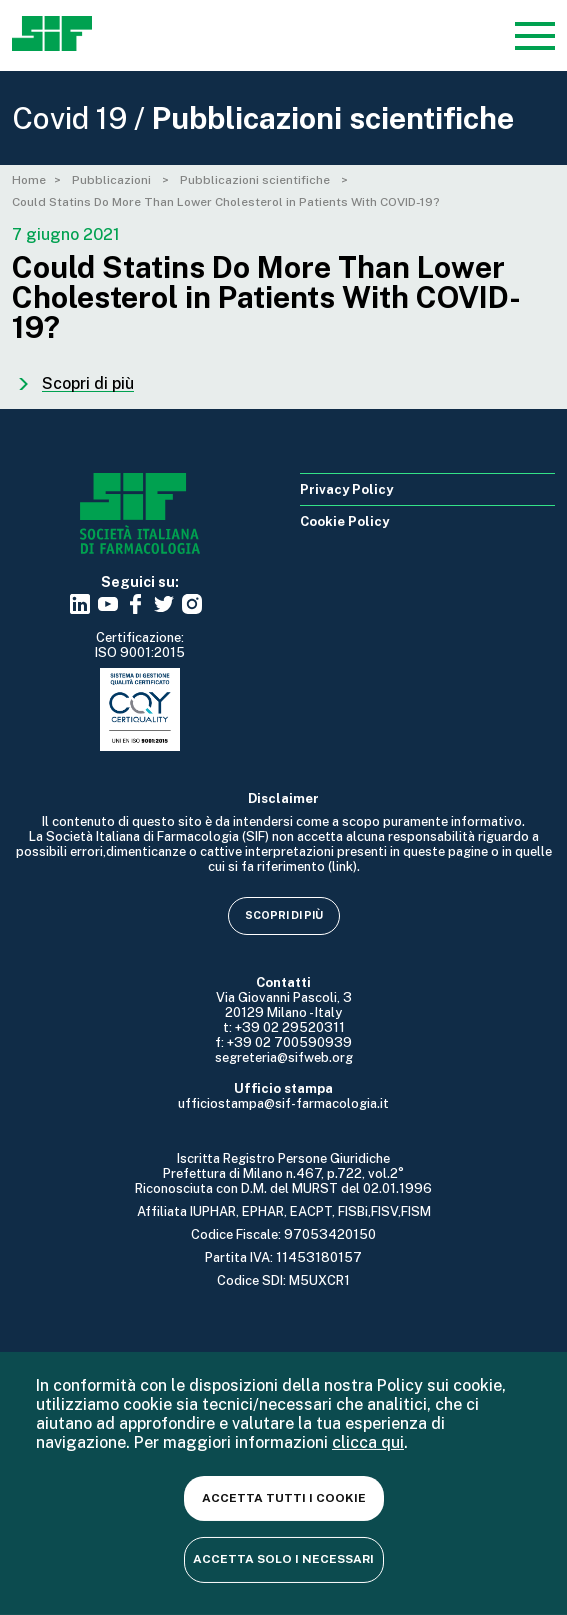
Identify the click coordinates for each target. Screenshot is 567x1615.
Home (29, 180)
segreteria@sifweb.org (284, 1057)
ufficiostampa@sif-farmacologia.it (283, 1103)
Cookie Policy (344, 521)
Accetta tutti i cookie (284, 1498)
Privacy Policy (346, 489)
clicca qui (368, 1442)
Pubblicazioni (113, 180)
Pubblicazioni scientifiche (256, 180)
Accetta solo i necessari (283, 1559)
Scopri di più (284, 915)
